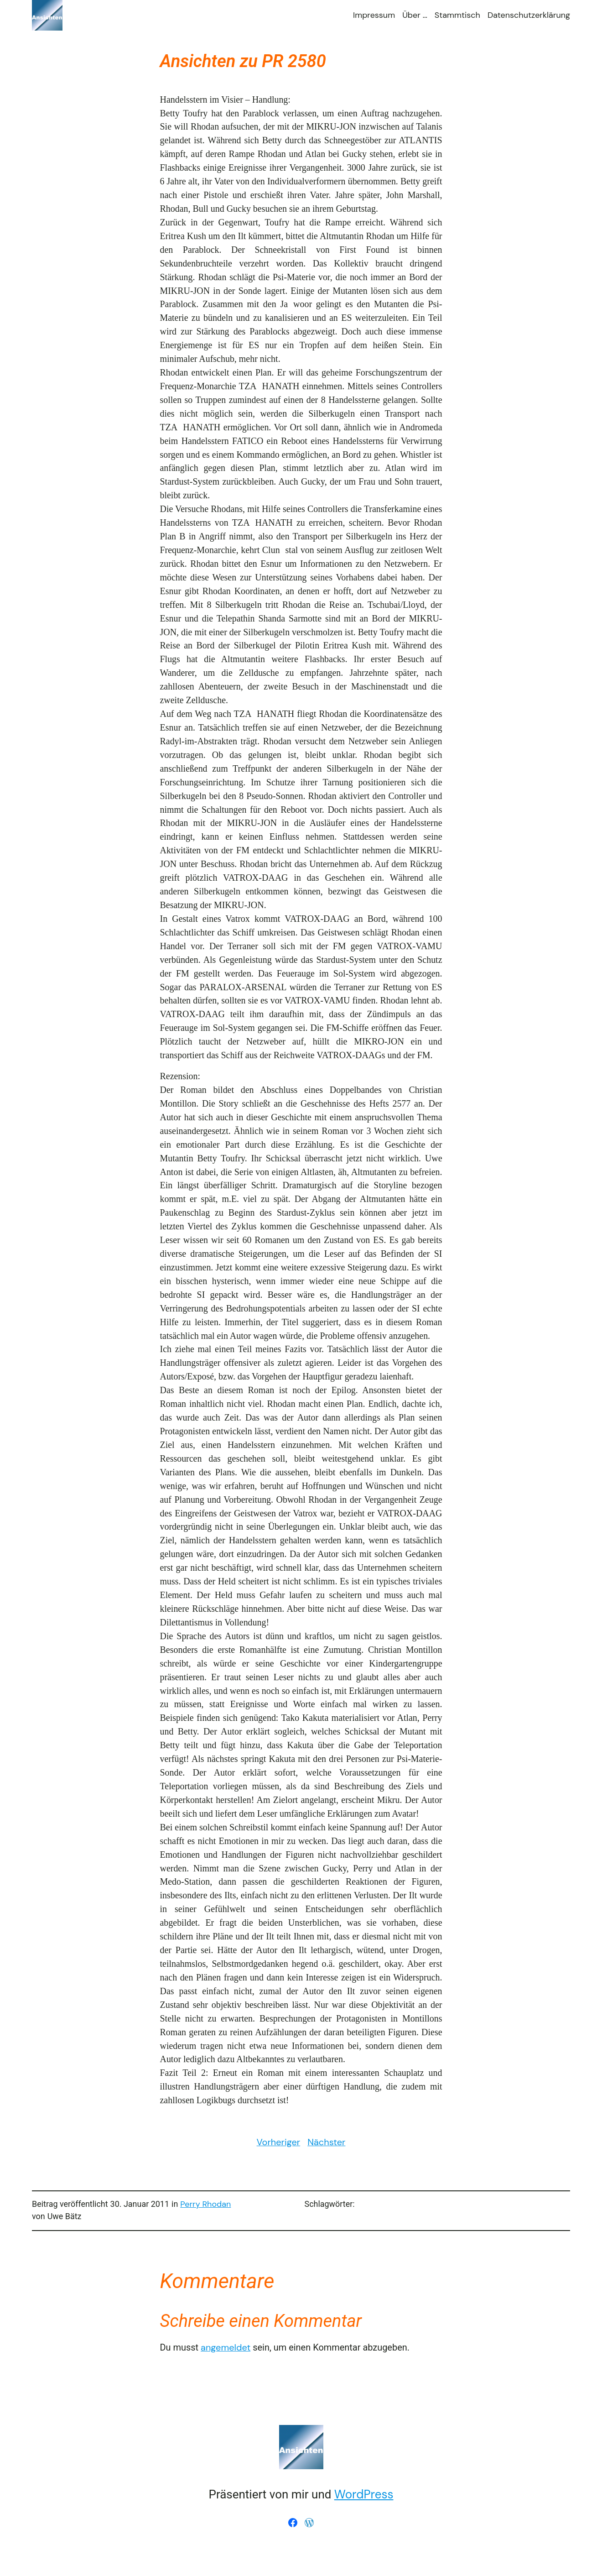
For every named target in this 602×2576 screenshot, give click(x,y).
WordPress (364, 2494)
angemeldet (225, 2347)
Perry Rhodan (205, 2204)
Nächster (326, 2142)
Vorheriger (279, 2142)
